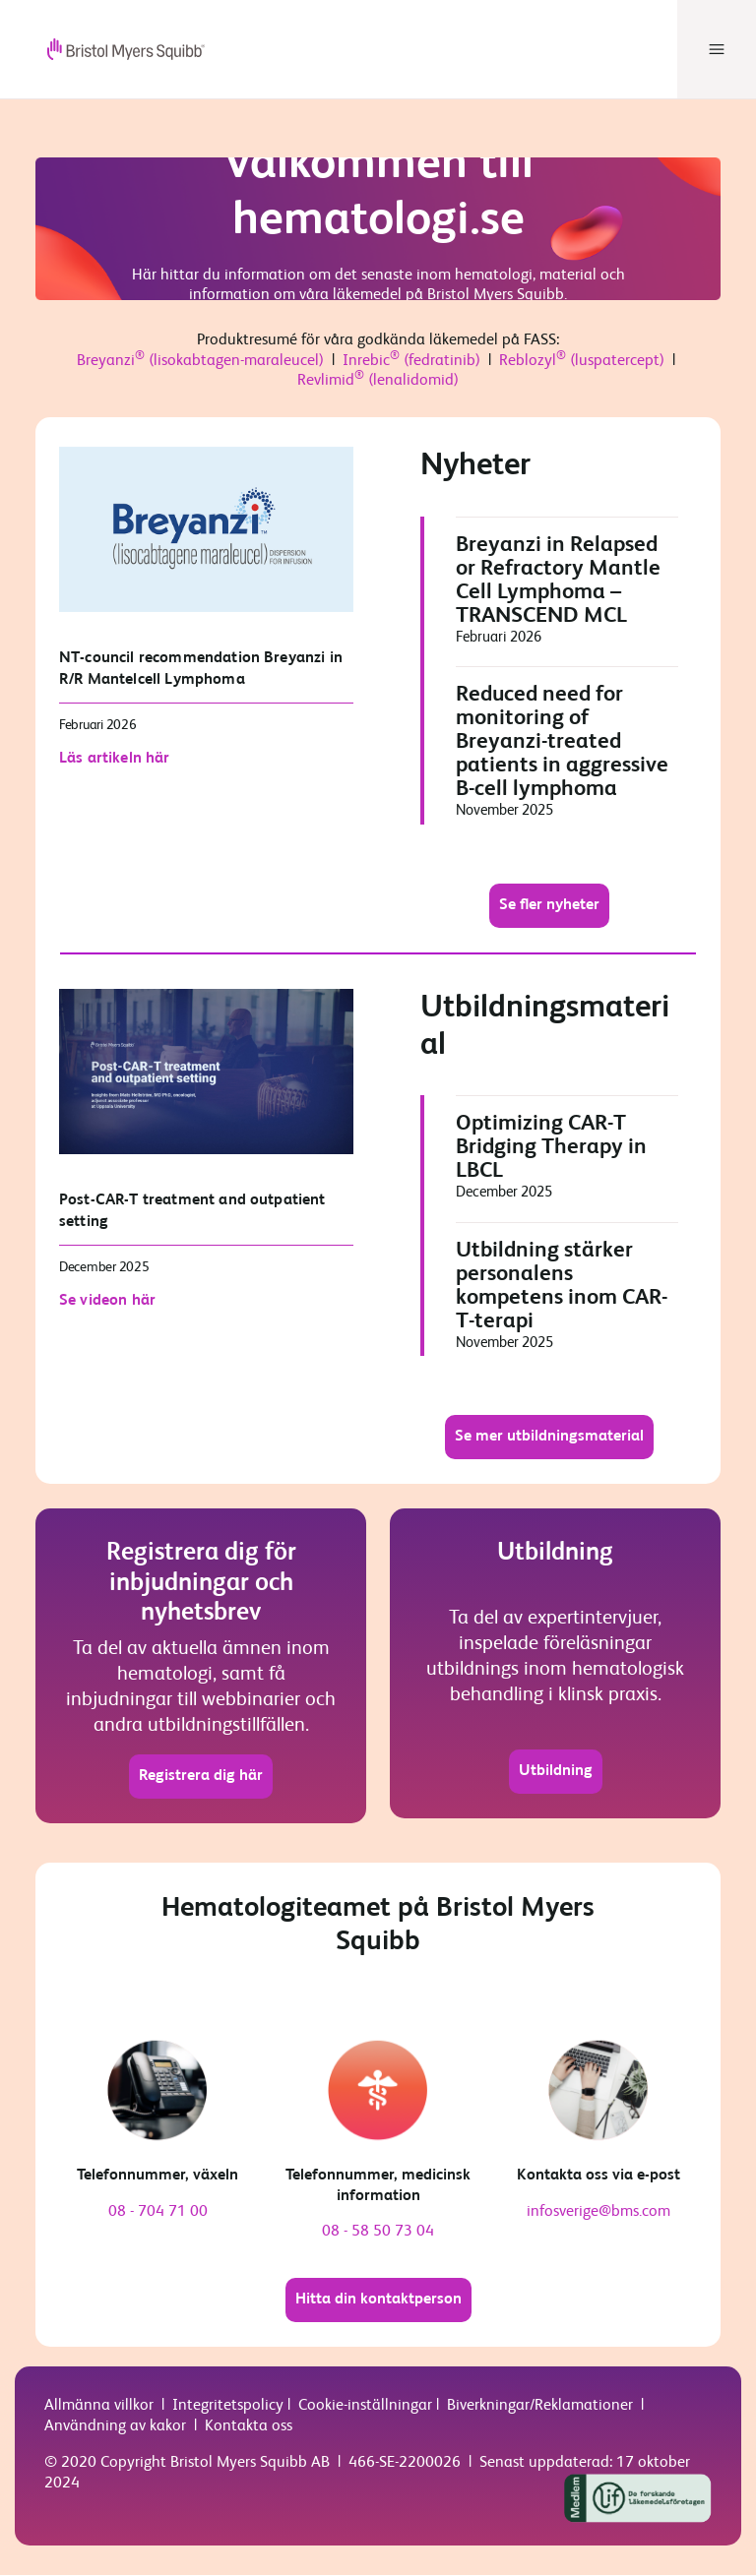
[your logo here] (110, 49)
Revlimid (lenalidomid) (378, 382)
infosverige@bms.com (598, 2213)
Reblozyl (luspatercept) (581, 362)
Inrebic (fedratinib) (411, 362)
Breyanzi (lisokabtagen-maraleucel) (200, 362)
